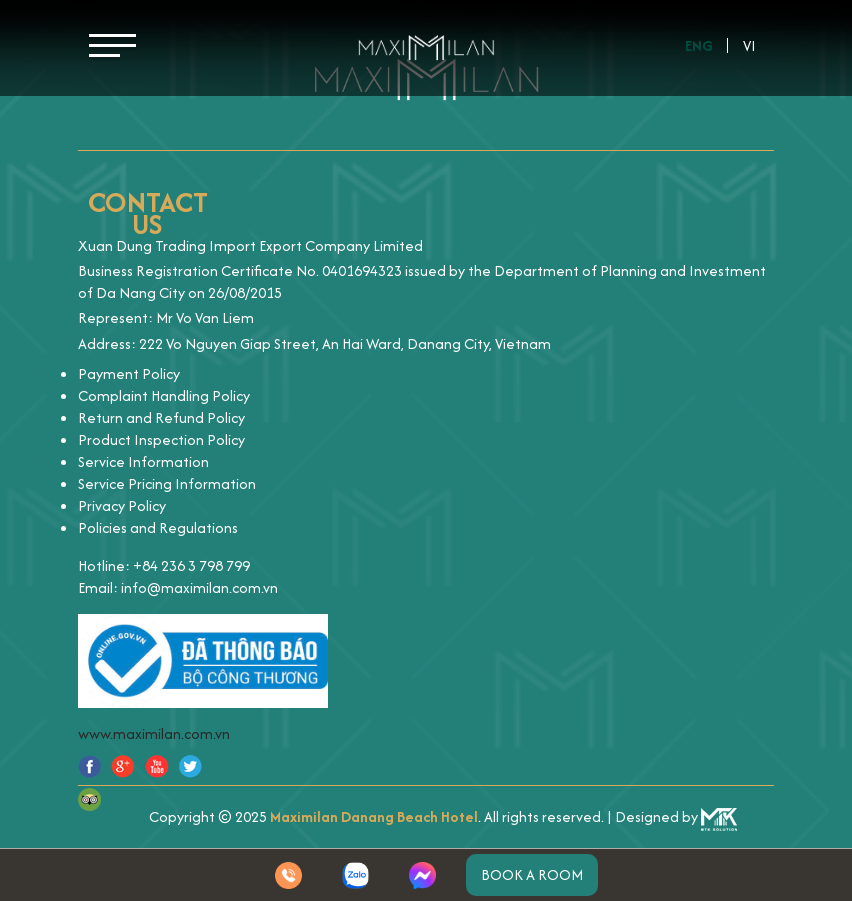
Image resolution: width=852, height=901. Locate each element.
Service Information (143, 461)
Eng (699, 45)
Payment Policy (129, 373)
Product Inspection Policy (161, 439)
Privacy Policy (122, 505)
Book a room (532, 874)
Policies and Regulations (158, 527)
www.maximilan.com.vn (154, 733)
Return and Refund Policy (161, 417)
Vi (749, 45)
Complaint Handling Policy (164, 395)
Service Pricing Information (167, 483)
